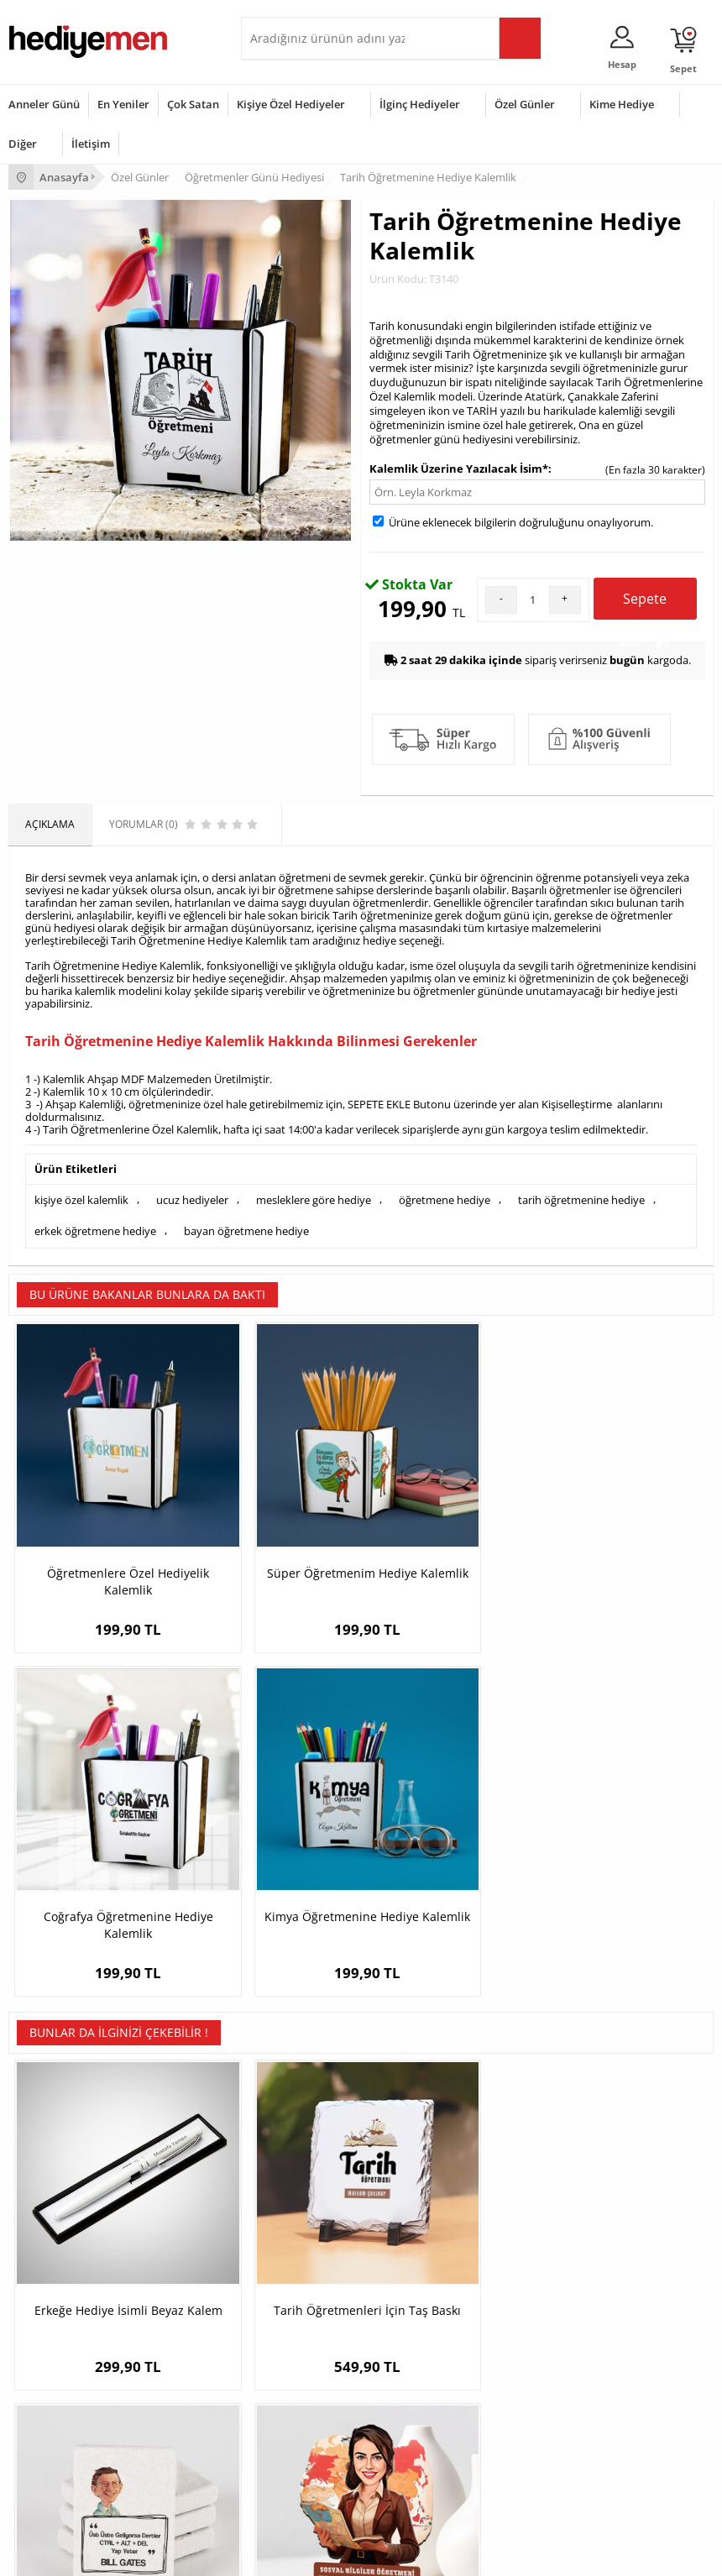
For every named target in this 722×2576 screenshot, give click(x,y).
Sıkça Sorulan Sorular (58, 2283)
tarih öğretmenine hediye (581, 1199)
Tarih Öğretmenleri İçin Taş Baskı (273, 1842)
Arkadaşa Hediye (289, 2462)
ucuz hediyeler (192, 1199)
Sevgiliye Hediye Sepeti (543, 2182)
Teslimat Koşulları (50, 2157)
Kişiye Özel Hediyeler (291, 104)
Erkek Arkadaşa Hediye (303, 2182)
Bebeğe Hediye (285, 2437)
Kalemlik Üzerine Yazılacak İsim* (458, 468)
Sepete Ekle (645, 604)
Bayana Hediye (284, 2387)
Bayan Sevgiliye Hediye (543, 2258)
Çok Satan (193, 104)
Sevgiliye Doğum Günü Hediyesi (563, 2208)
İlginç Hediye (279, 2487)
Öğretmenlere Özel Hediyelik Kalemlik (96, 1511)
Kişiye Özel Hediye (292, 2157)
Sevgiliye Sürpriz (288, 2258)
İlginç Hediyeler (419, 104)
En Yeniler (123, 104)
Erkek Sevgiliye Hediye (541, 2233)
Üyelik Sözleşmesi (50, 2182)
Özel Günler (524, 104)
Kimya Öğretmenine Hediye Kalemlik (625, 1511)
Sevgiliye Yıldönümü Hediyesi (557, 2283)
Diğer (22, 143)
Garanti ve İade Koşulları (65, 2233)
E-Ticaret (310, 2554)
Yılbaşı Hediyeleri (48, 2412)
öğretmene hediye (444, 1199)
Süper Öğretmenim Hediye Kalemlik (273, 1511)
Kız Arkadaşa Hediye (297, 2208)
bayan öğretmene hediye (246, 1228)
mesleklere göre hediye (313, 1199)
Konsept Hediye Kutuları (545, 2157)
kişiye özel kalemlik (81, 1199)
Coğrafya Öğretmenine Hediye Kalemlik (449, 1511)
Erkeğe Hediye (283, 2361)
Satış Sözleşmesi (47, 2208)
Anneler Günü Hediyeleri (65, 2437)
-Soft (273, 2554)
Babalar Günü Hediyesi (62, 2487)
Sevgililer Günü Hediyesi (65, 2361)
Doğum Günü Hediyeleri (64, 2387)
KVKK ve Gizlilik (43, 2258)
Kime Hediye (621, 104)
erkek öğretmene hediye (95, 1228)
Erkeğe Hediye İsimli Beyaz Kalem (97, 1842)
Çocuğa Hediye (284, 2412)
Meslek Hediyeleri (291, 2283)
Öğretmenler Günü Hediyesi (73, 2462)
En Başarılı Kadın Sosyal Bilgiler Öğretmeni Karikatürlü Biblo (625, 1851)
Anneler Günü (44, 104)
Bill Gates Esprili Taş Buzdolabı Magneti (449, 1842)
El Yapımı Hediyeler (294, 2233)
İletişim (90, 143)
